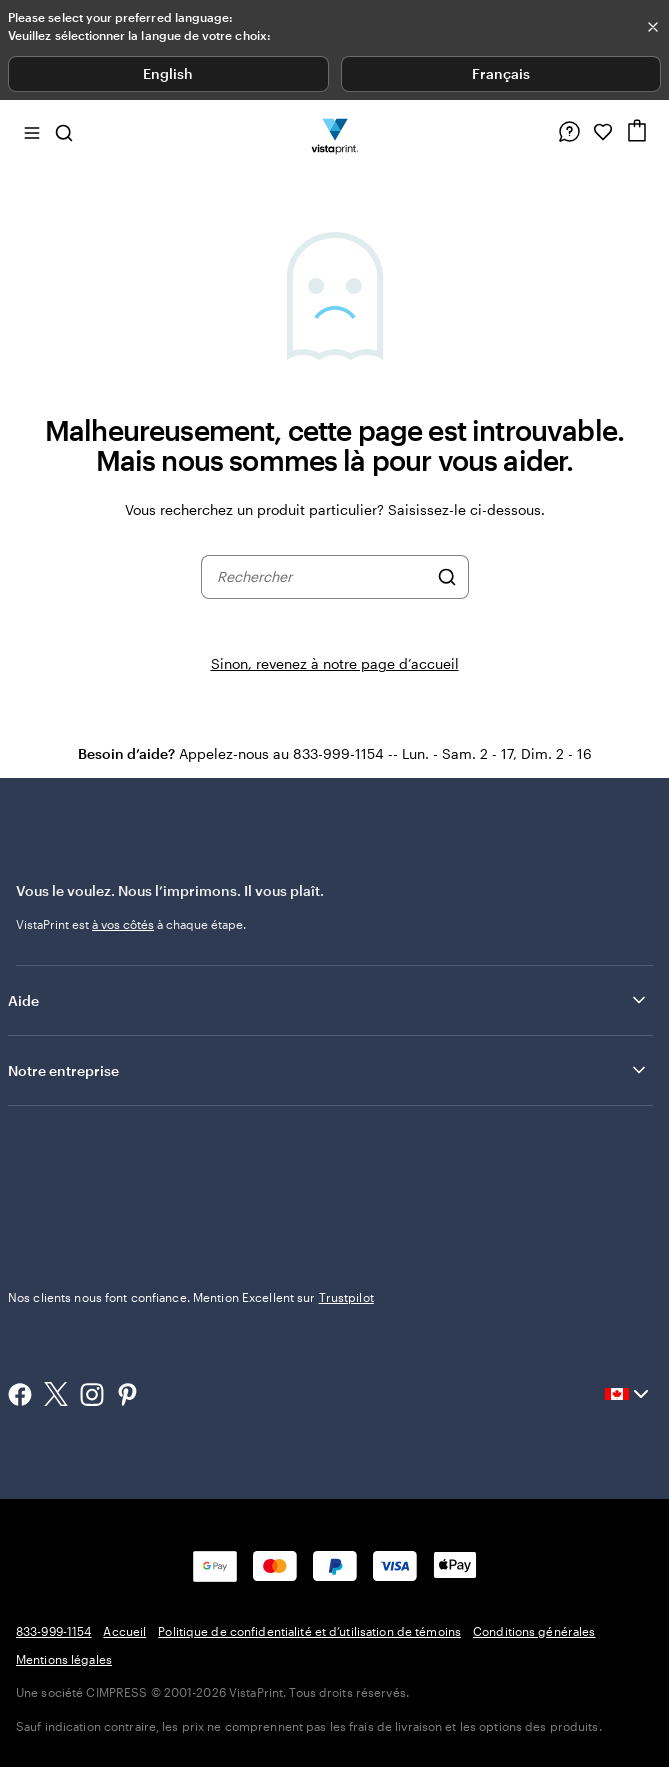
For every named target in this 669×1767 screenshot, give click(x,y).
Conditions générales (534, 1631)
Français (501, 73)
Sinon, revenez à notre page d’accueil (335, 663)
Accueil (124, 1631)
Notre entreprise (328, 1070)
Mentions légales (64, 1659)
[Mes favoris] (603, 132)
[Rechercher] (447, 577)
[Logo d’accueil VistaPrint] (334, 132)
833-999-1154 (53, 1631)
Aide (328, 1000)
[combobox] (322, 577)
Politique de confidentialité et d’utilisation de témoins (309, 1631)
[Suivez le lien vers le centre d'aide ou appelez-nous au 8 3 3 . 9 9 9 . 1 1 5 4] (569, 132)
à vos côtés (123, 924)
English (168, 73)
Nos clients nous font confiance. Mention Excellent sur (191, 1297)
